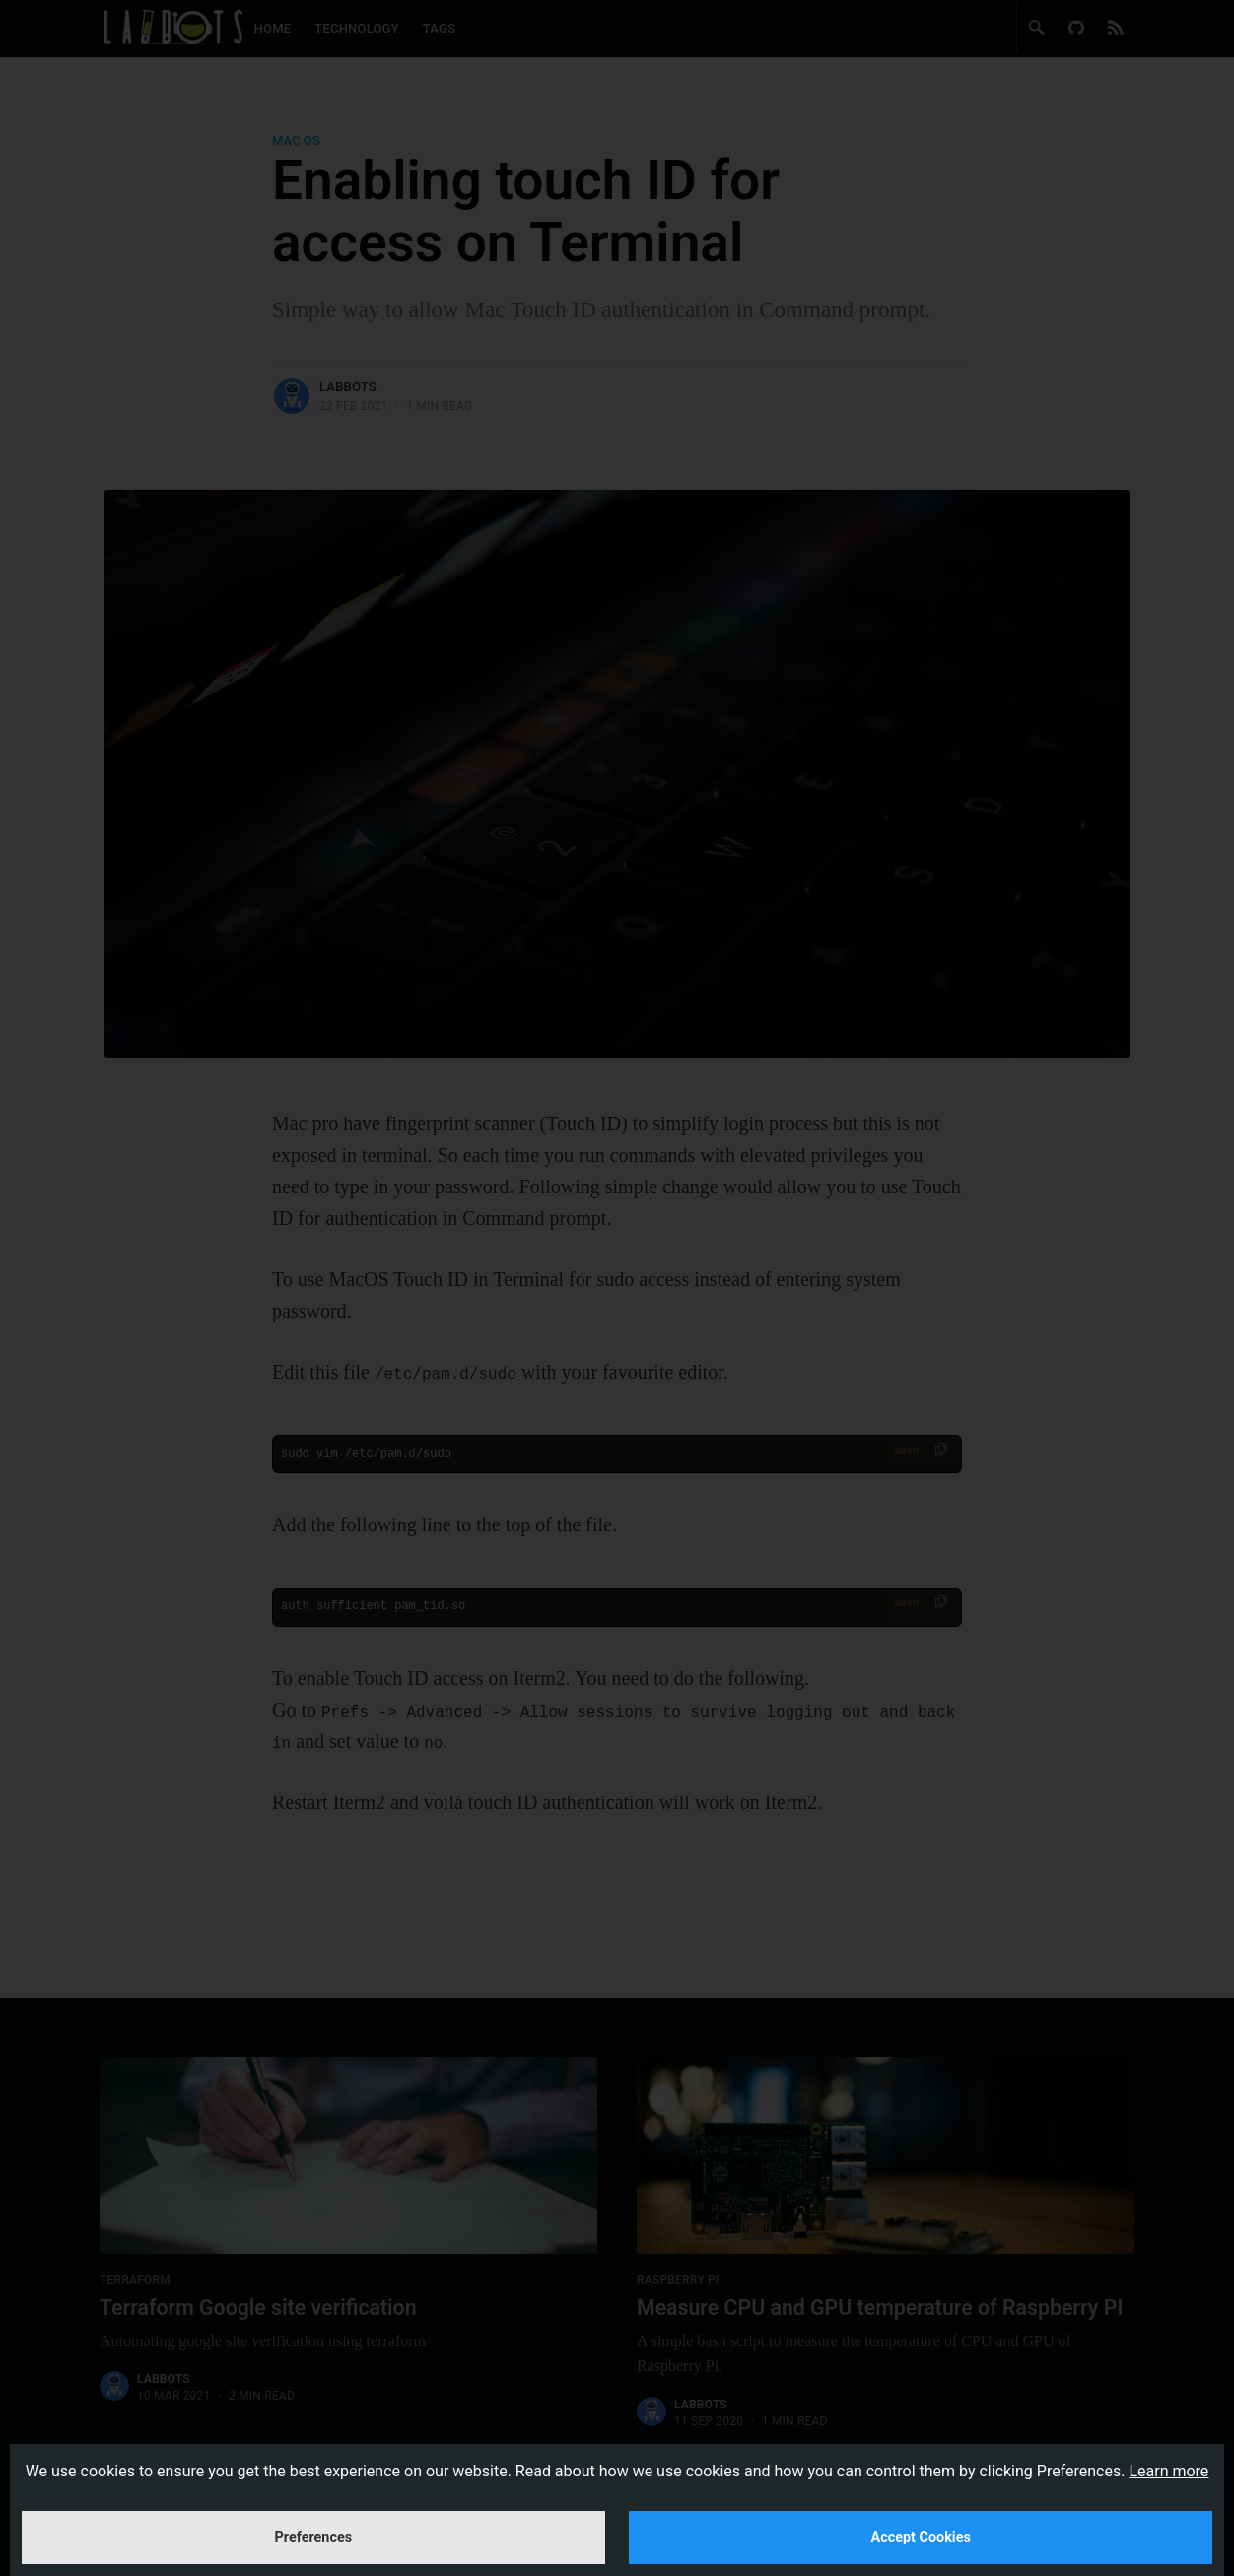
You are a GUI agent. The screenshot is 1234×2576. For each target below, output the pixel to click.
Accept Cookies (921, 2520)
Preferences (314, 2520)
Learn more (1168, 2437)
